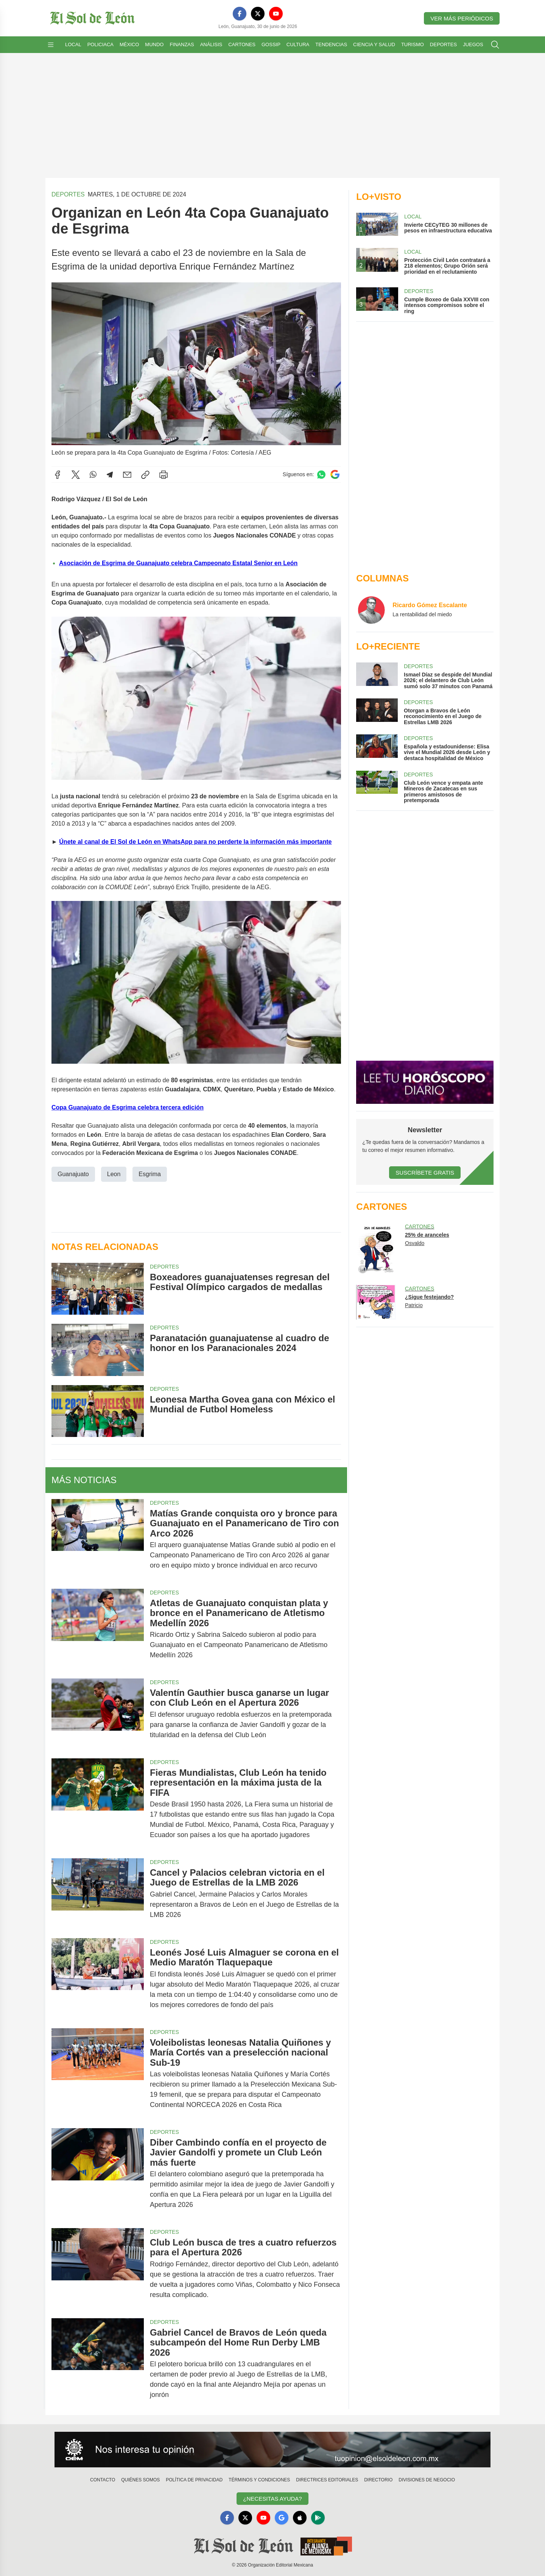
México (129, 44)
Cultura (298, 44)
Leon (114, 1174)
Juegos (473, 44)
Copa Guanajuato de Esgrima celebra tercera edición (127, 1107)
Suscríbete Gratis (425, 1172)
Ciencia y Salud (374, 44)
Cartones (241, 44)
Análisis (211, 44)
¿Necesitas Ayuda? (272, 2498)
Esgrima (150, 1174)
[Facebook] (239, 13)
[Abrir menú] (50, 44)
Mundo (154, 44)
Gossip (271, 44)
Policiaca (100, 44)
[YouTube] (276, 13)
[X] (258, 13)
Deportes (443, 44)
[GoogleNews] (281, 2518)
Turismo (412, 44)
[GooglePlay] (318, 2518)
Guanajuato (73, 1174)
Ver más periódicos (461, 18)
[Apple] (300, 2518)
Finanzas (182, 44)
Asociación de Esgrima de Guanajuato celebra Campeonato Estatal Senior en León (178, 563)
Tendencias (331, 44)
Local (73, 44)
